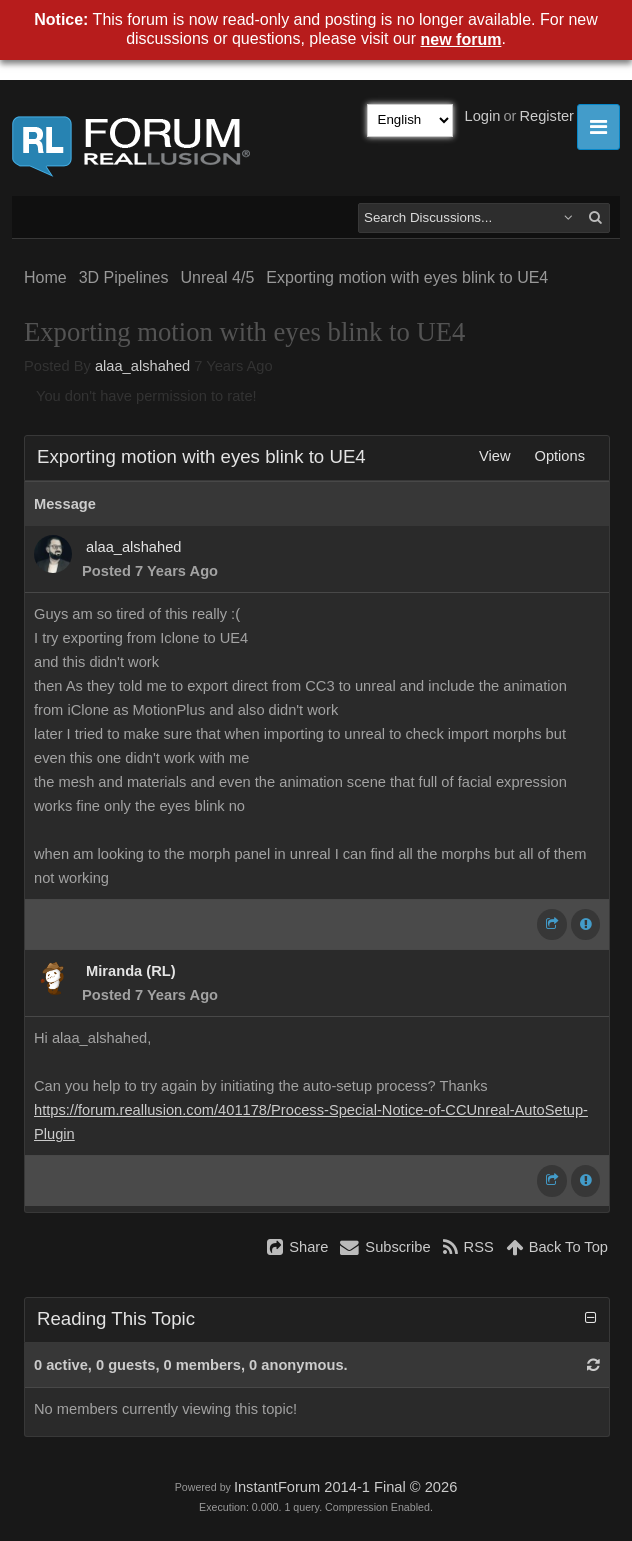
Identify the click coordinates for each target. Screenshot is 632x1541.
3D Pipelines (124, 277)
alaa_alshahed (142, 366)
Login (483, 116)
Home (45, 277)
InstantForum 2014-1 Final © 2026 (345, 1487)
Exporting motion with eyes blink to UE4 (407, 277)
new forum (461, 39)
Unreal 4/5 (218, 277)
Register (546, 116)
